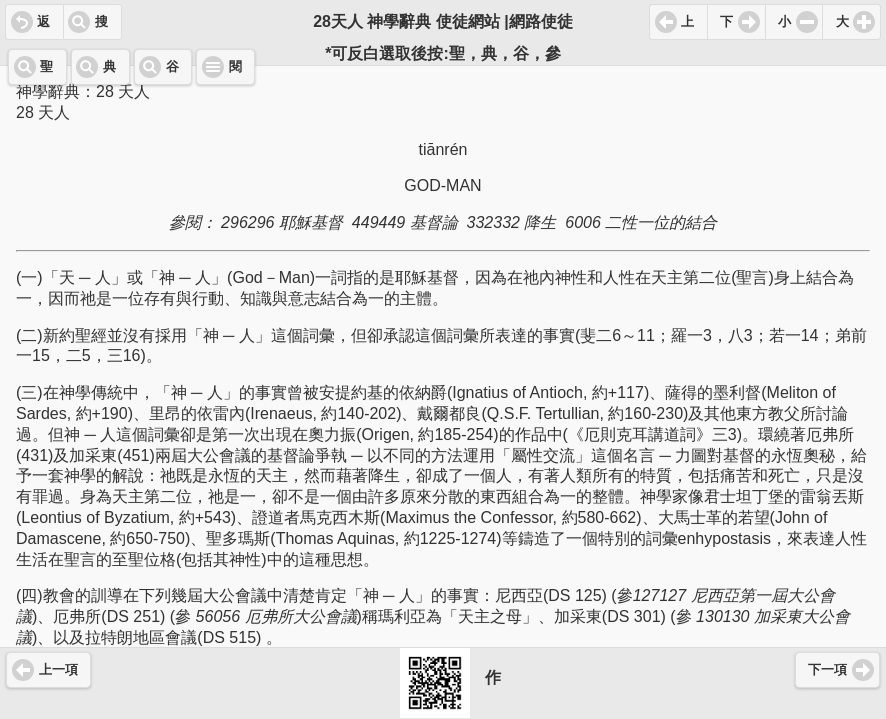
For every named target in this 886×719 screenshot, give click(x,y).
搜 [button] (101, 22)
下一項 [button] (827, 670)
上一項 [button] (58, 670)
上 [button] (687, 22)
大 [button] (842, 22)
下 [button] (726, 22)
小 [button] (784, 22)
